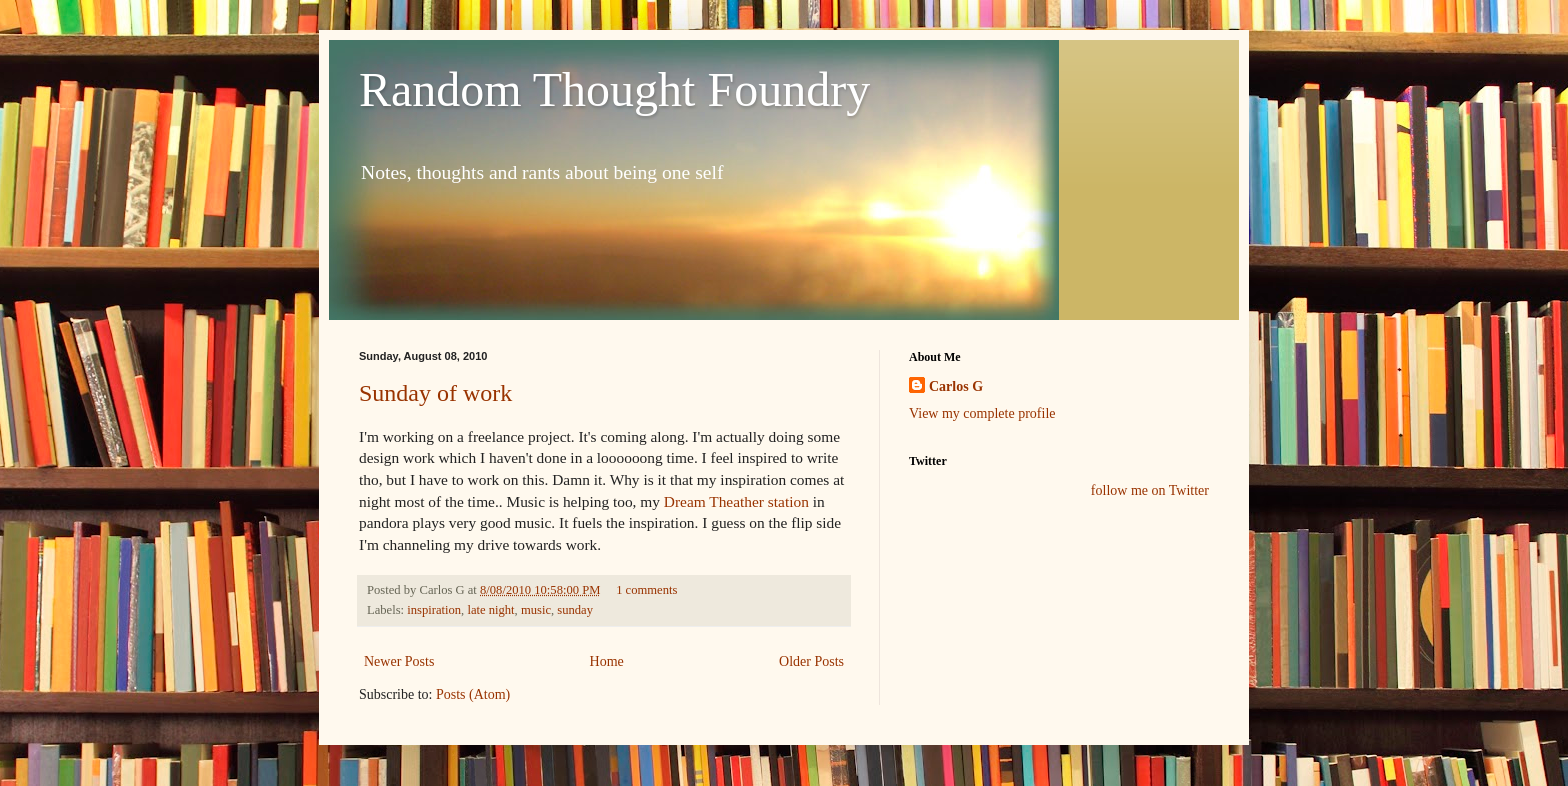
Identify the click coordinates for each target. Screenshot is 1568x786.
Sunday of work (435, 393)
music (536, 610)
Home (607, 661)
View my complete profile (982, 413)
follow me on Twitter (1150, 490)
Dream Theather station (736, 501)
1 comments (646, 590)
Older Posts (811, 661)
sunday (575, 610)
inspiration (434, 610)
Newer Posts (399, 661)
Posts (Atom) (473, 694)
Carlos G (956, 386)
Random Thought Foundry (614, 89)
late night (490, 610)
